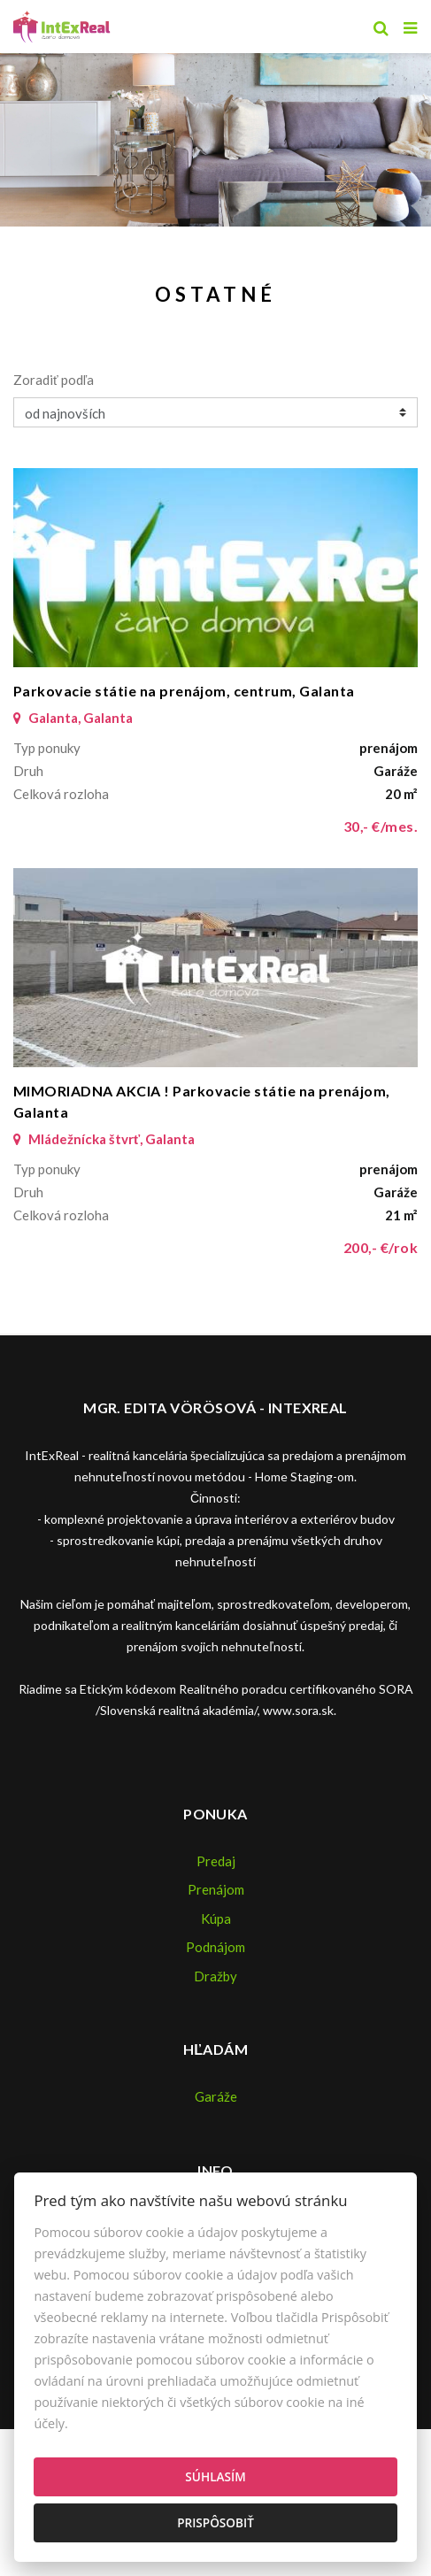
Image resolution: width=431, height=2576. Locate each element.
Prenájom (216, 1889)
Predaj (215, 1861)
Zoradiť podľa (53, 380)
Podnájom (215, 1947)
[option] (215, 135)
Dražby (215, 1976)
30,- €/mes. (380, 826)
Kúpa (216, 1918)
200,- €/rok (380, 1247)
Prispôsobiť (215, 2522)
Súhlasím (215, 2476)
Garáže (216, 2096)
